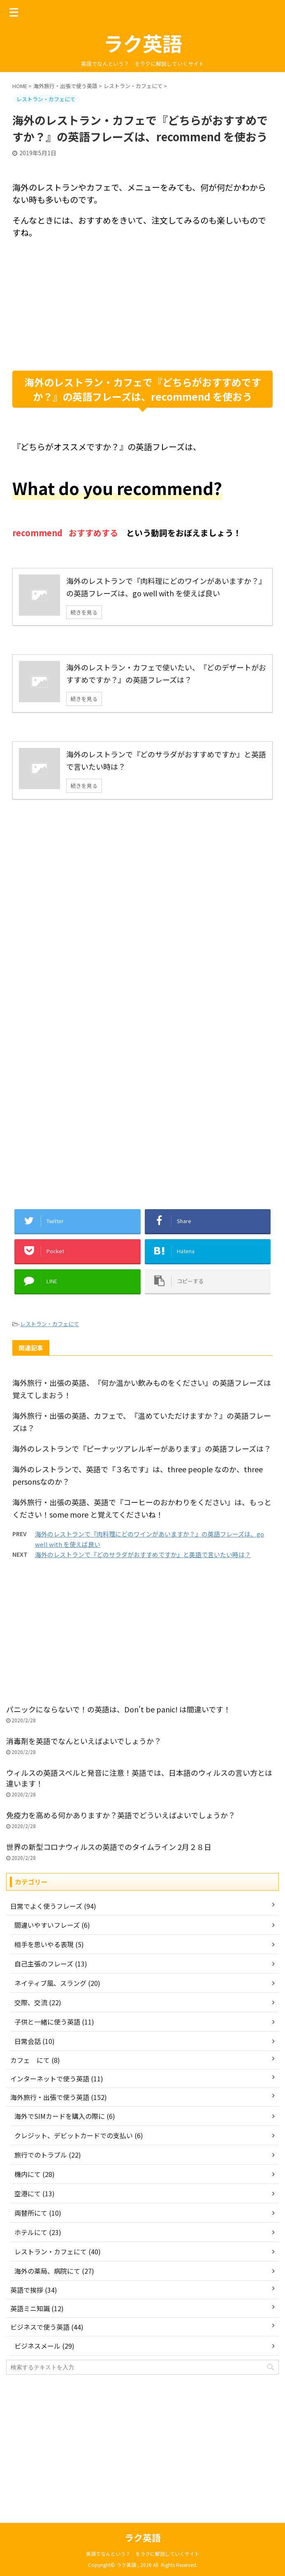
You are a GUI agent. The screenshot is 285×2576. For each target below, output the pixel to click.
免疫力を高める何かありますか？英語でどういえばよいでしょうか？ (120, 1815)
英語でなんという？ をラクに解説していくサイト (142, 2553)
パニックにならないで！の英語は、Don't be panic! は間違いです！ (118, 1709)
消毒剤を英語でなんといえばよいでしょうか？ (83, 1740)
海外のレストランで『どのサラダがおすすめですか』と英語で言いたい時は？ (143, 1554)
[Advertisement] (142, 304)
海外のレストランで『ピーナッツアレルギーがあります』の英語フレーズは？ (141, 1448)
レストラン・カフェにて (49, 1324)
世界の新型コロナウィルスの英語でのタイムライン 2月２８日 (112, 1846)
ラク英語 (142, 42)
